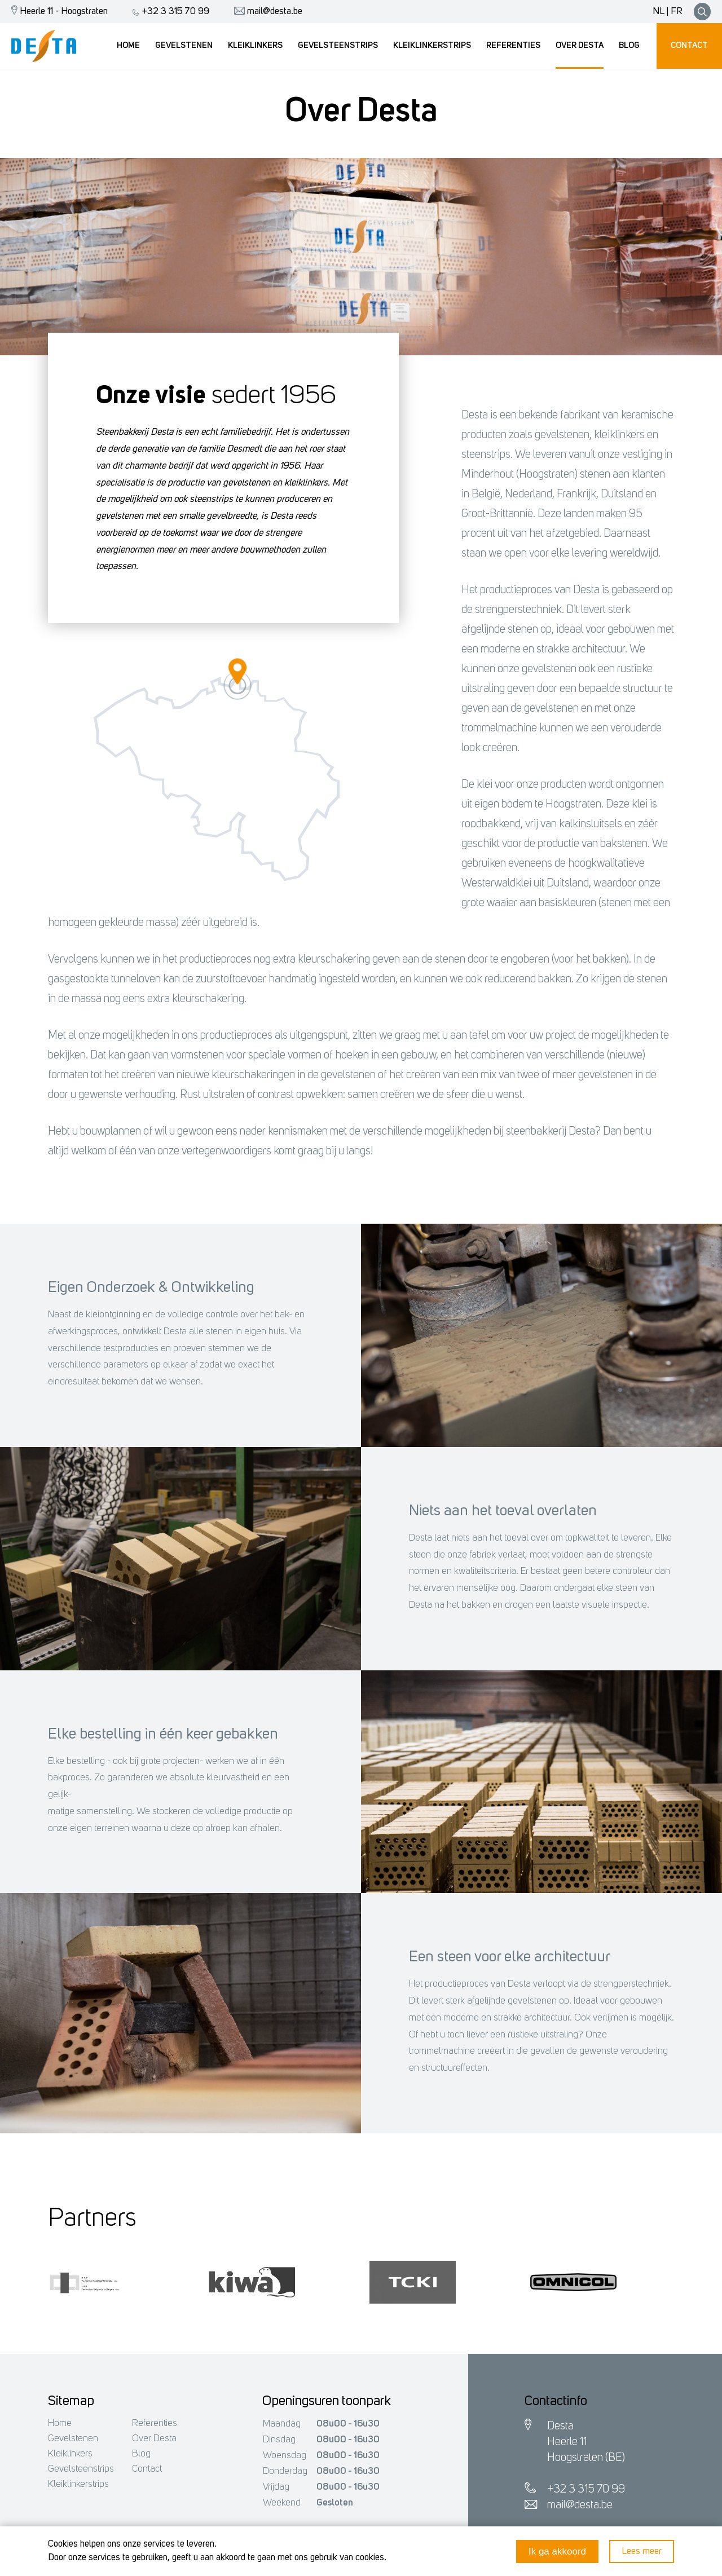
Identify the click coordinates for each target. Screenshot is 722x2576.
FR (677, 11)
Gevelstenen (73, 2438)
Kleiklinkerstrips (78, 2484)
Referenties (154, 2423)
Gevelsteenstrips (81, 2469)
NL (658, 11)
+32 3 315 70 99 (168, 11)
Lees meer (642, 2551)
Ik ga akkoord (557, 2551)
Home (60, 2423)
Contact (147, 2469)
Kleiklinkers (70, 2454)
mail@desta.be (265, 11)
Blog (141, 2454)
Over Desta (154, 2438)
